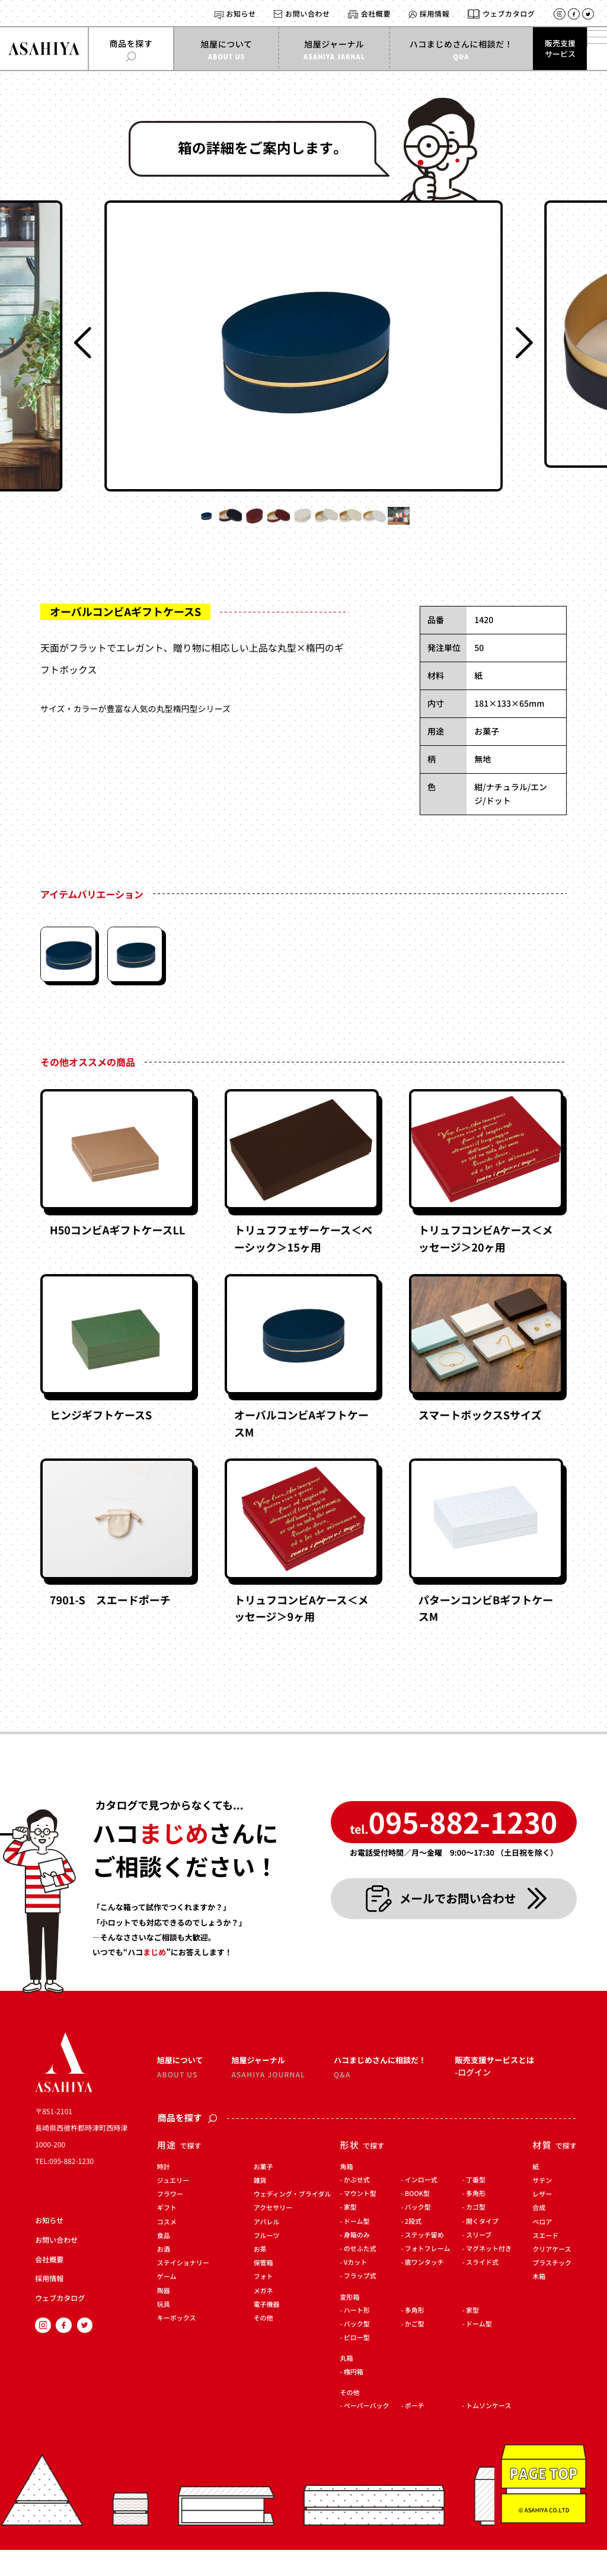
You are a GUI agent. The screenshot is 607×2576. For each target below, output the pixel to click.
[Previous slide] (82, 343)
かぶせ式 (357, 2206)
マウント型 (360, 2220)
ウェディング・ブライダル (292, 2220)
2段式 (413, 2248)
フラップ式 (360, 2303)
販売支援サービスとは (499, 2081)
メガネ (263, 2317)
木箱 (538, 2303)
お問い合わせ (307, 14)
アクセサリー (273, 2235)
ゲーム (167, 2303)
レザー (542, 2220)
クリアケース (551, 2275)
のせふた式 (360, 2275)
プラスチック (551, 2289)
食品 (163, 2262)
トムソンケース (488, 2432)
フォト (263, 2303)
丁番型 (475, 2206)
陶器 (163, 2317)
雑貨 (260, 2207)
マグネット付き (489, 2275)
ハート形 (357, 2337)
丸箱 (346, 2385)
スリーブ (478, 2261)
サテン (542, 2207)
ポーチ (414, 2432)
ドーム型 (357, 2248)
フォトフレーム (428, 2275)
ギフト (167, 2235)
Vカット (356, 2288)
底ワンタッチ (424, 2288)
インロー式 (421, 2206)
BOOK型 (417, 2220)
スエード (545, 2262)
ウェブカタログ (509, 13)
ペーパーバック (366, 2432)
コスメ (167, 2248)
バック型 (418, 2234)
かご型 (414, 2350)
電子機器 (267, 2331)
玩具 (163, 2331)
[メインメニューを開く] (585, 48)
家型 (350, 2234)
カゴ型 (475, 2234)
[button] (98, 528)
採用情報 (434, 14)
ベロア (542, 2248)
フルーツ (267, 2262)
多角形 (475, 2220)
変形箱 (350, 2323)
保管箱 (263, 2289)
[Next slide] (524, 343)
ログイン (474, 2100)
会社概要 (376, 14)
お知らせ (240, 14)
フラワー (170, 2220)
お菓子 (263, 2193)
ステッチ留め (424, 2261)
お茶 (260, 2275)
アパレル (267, 2248)
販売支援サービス (538, 48)
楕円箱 (353, 2398)
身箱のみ (357, 2261)
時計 (163, 2193)
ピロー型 (357, 2364)
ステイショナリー (183, 2289)
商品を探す (188, 2145)
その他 (263, 2344)
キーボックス (176, 2344)
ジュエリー (173, 2207)
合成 (538, 2235)
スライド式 (482, 2288)
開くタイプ (482, 2248)
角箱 (346, 2193)
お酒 (163, 2275)
